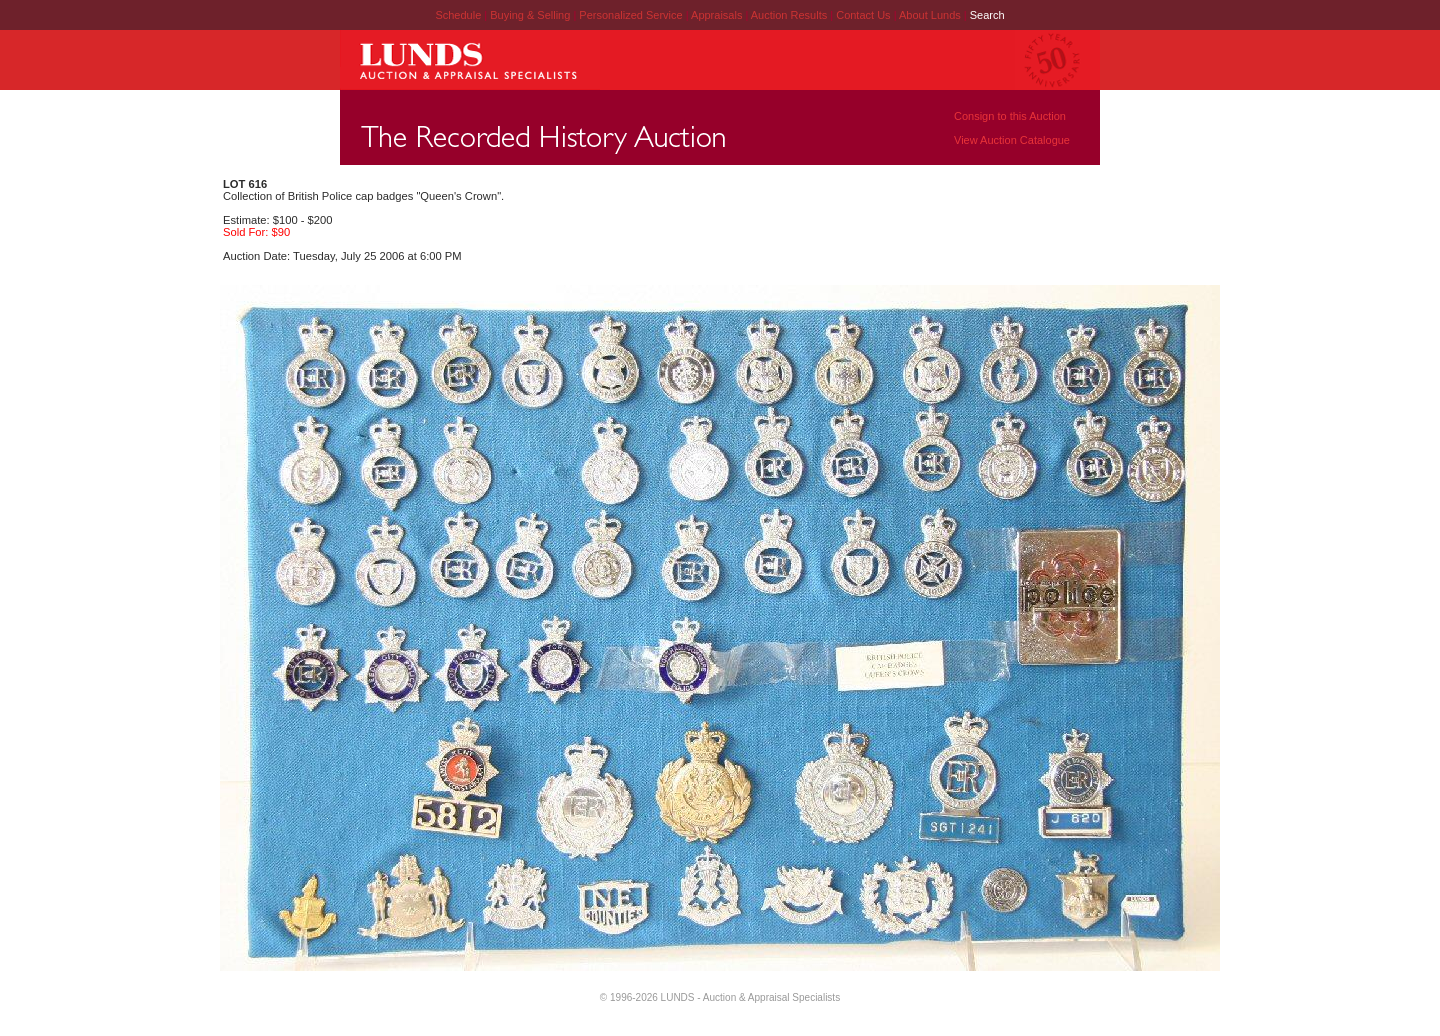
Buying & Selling (531, 15)
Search (987, 15)
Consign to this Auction (1010, 116)
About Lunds (931, 15)
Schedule (458, 15)
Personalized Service (632, 15)
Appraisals (718, 15)
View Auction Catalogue (1012, 140)
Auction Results (790, 15)
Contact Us (863, 15)
